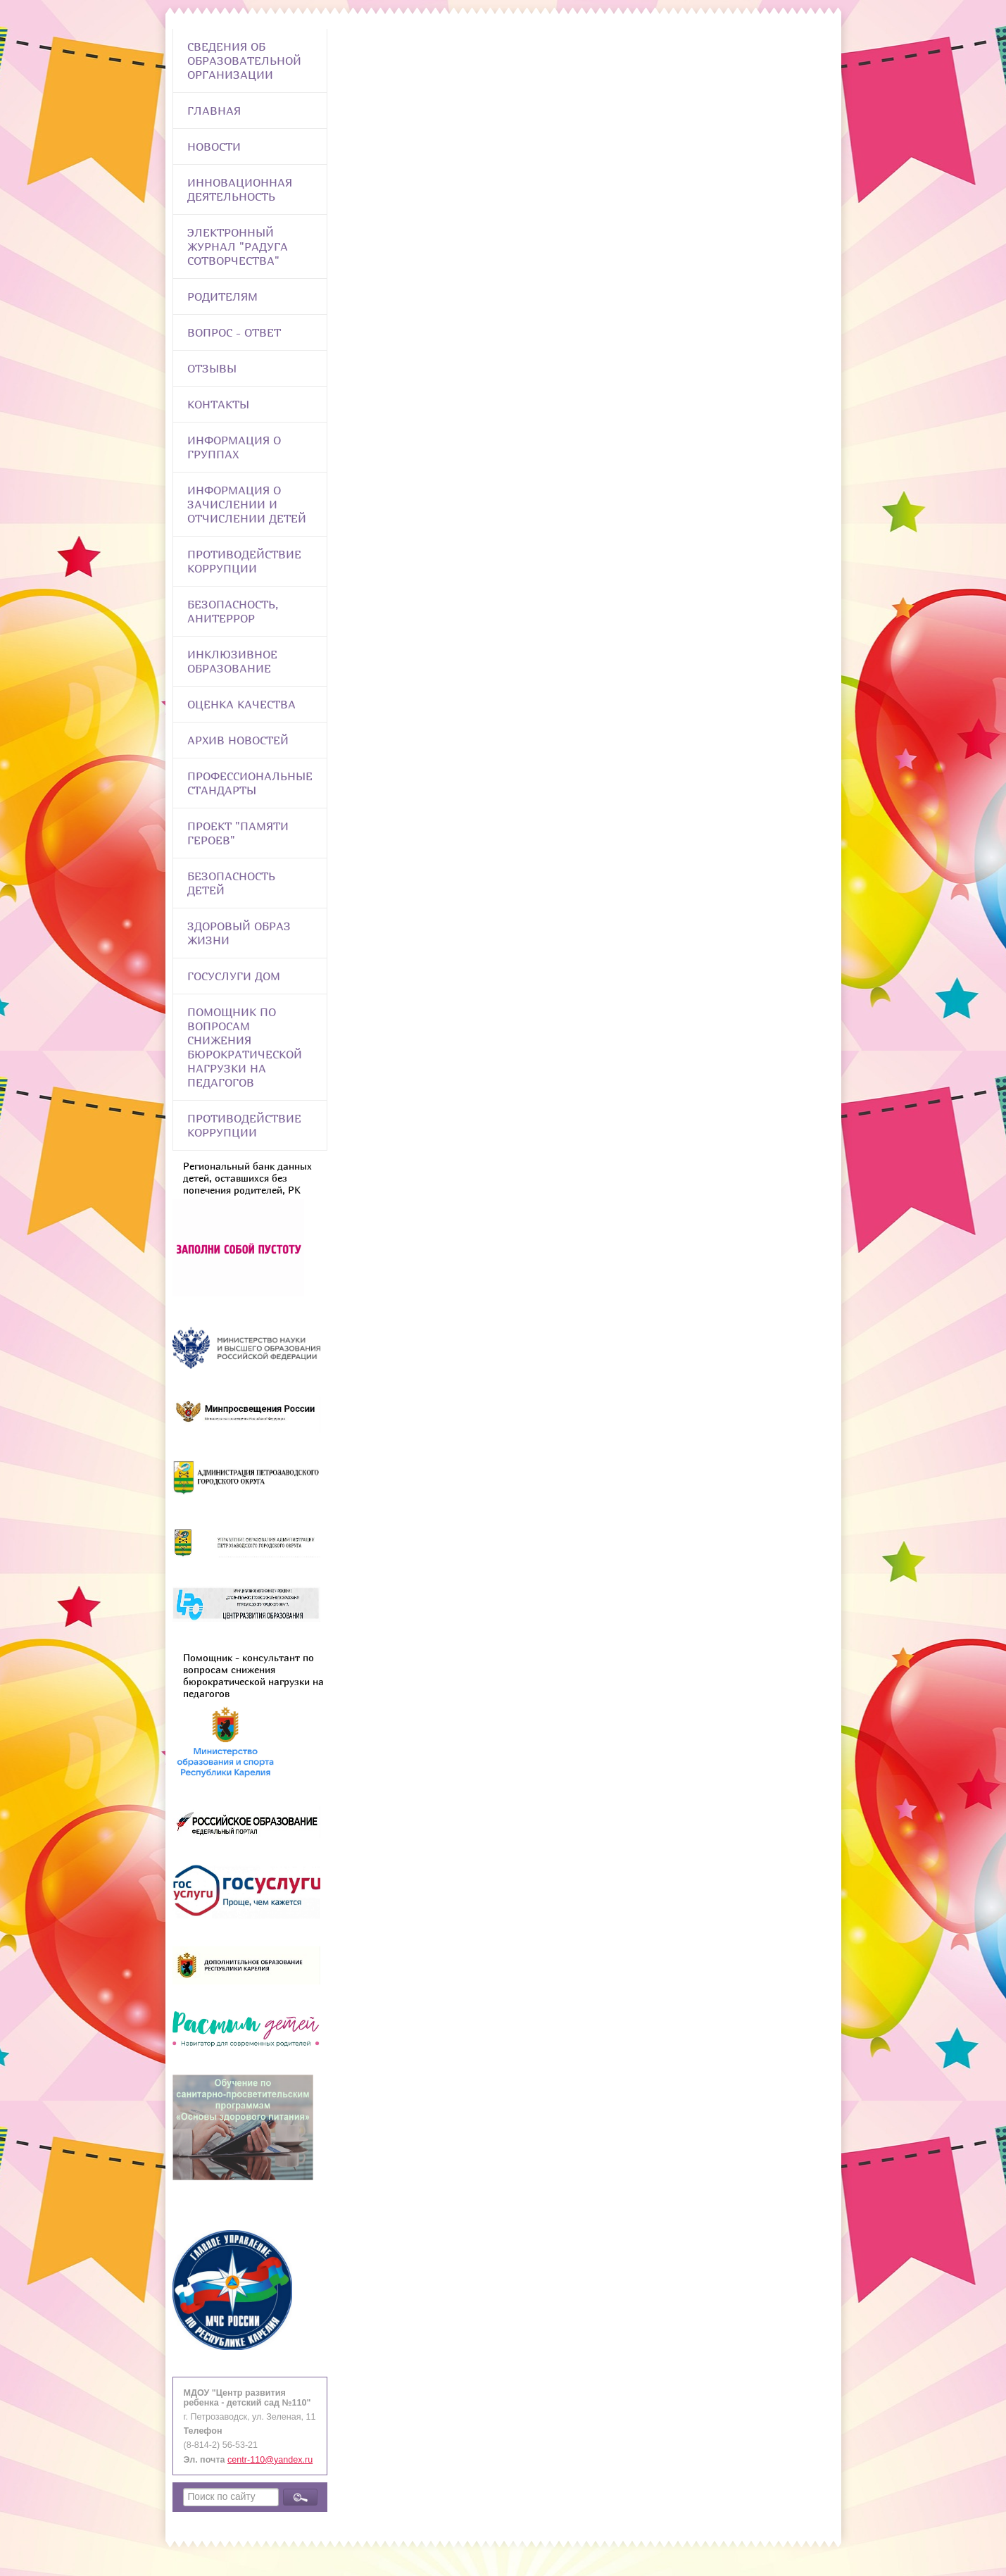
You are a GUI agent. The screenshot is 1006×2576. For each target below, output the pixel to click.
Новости (214, 146)
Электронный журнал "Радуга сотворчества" (237, 246)
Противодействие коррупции (244, 561)
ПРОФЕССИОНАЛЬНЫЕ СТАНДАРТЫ (250, 783)
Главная (214, 111)
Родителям (222, 296)
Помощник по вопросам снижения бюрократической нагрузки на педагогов (244, 1047)
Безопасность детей (231, 883)
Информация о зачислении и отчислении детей (246, 504)
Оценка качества (241, 704)
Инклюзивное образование (232, 661)
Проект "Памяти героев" (238, 833)
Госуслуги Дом (233, 976)
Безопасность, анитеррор (232, 611)
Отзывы (212, 368)
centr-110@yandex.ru (270, 2460)
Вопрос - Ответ (234, 332)
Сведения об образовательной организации (244, 60)
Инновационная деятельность (239, 189)
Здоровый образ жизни (239, 933)
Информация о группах (234, 447)
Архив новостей (238, 740)
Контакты (218, 404)
